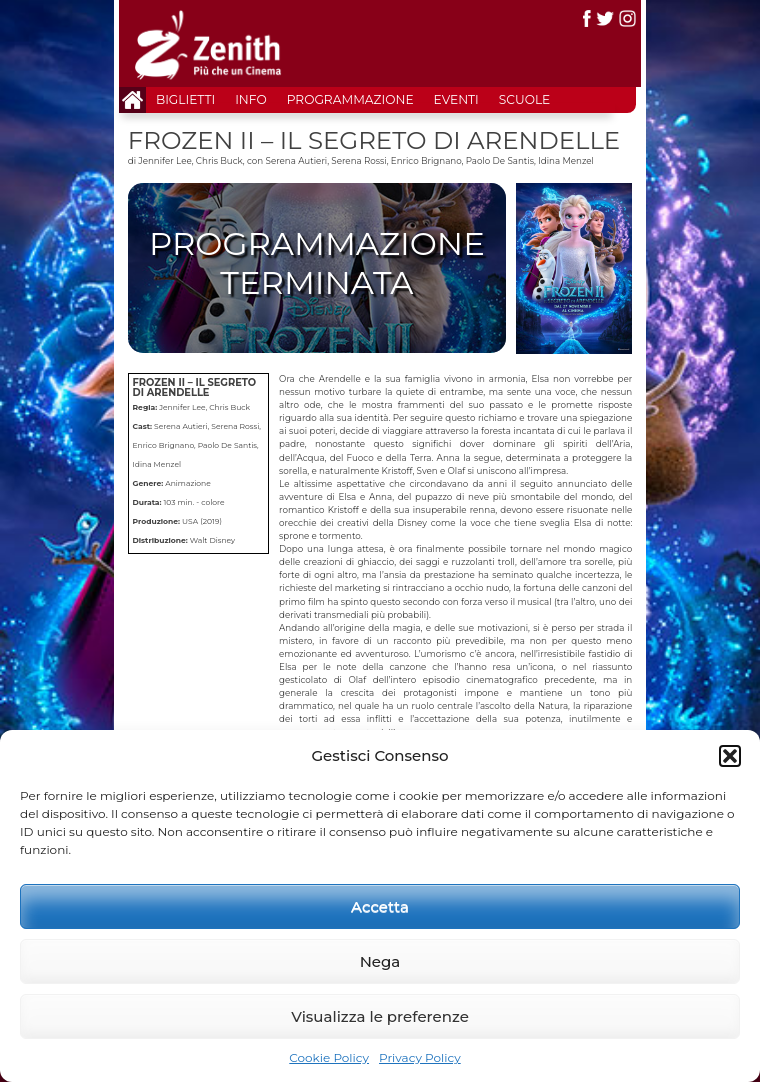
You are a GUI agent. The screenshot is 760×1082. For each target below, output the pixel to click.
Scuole (524, 99)
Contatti (159, 125)
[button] (730, 756)
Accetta (380, 906)
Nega (380, 961)
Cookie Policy (329, 1057)
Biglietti (185, 99)
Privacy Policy (420, 1057)
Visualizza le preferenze (380, 1016)
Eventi (456, 99)
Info (251, 99)
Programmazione (350, 99)
